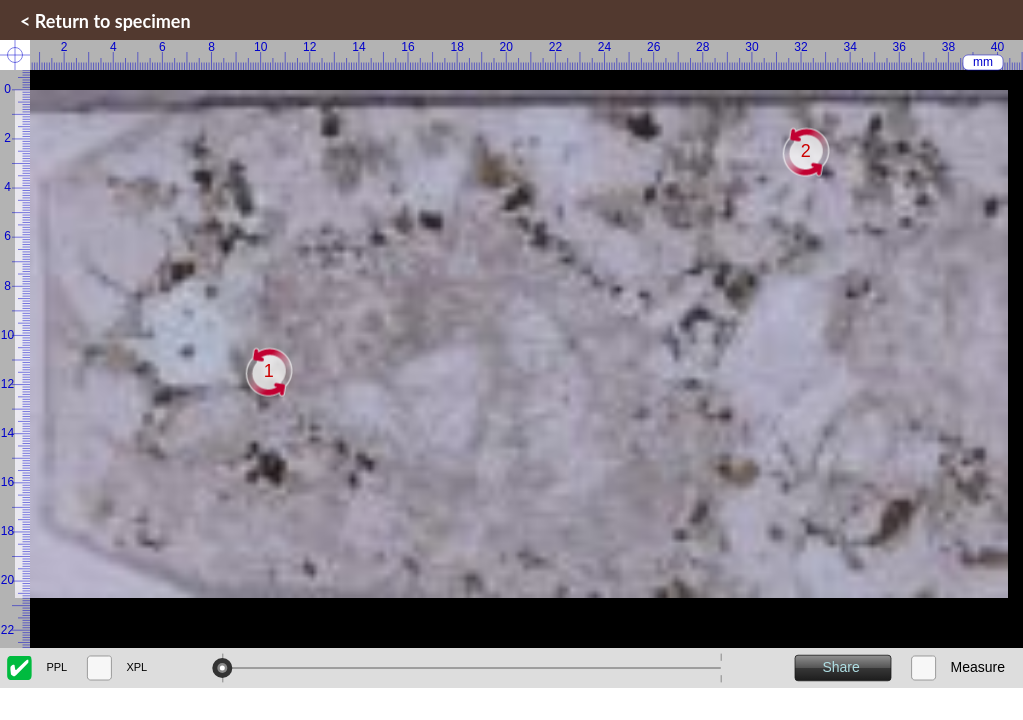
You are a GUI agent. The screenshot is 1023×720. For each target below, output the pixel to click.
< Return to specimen (105, 21)
